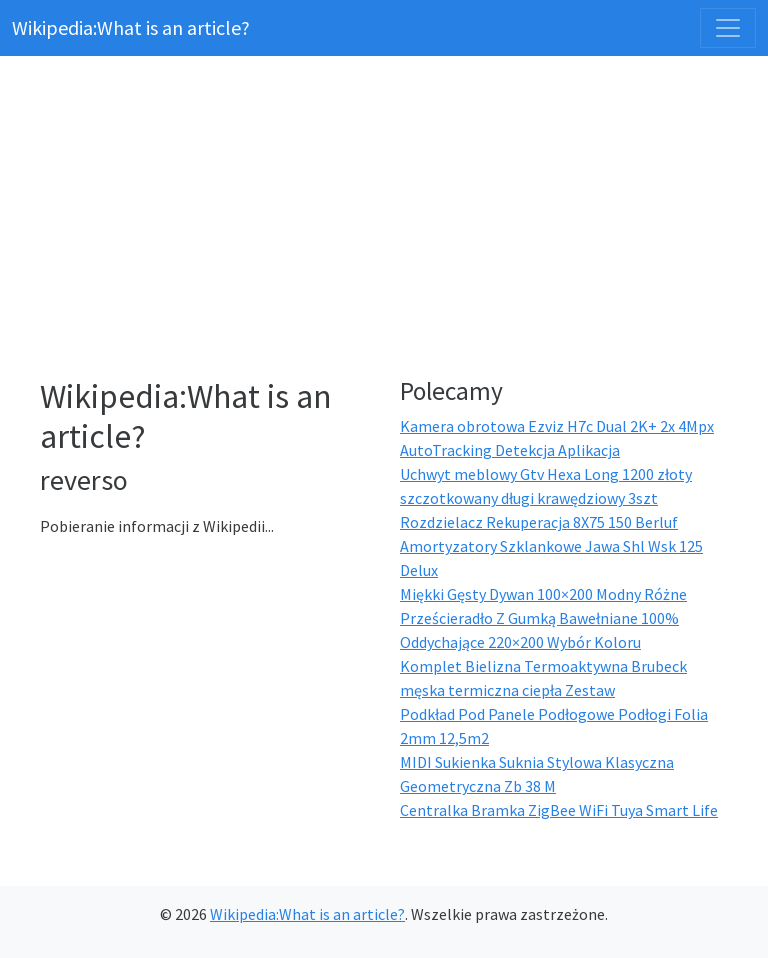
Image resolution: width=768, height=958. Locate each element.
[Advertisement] (396, 220)
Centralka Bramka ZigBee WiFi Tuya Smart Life (559, 810)
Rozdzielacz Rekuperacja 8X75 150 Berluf (539, 522)
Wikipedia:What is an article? (131, 27)
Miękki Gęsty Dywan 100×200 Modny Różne (543, 594)
